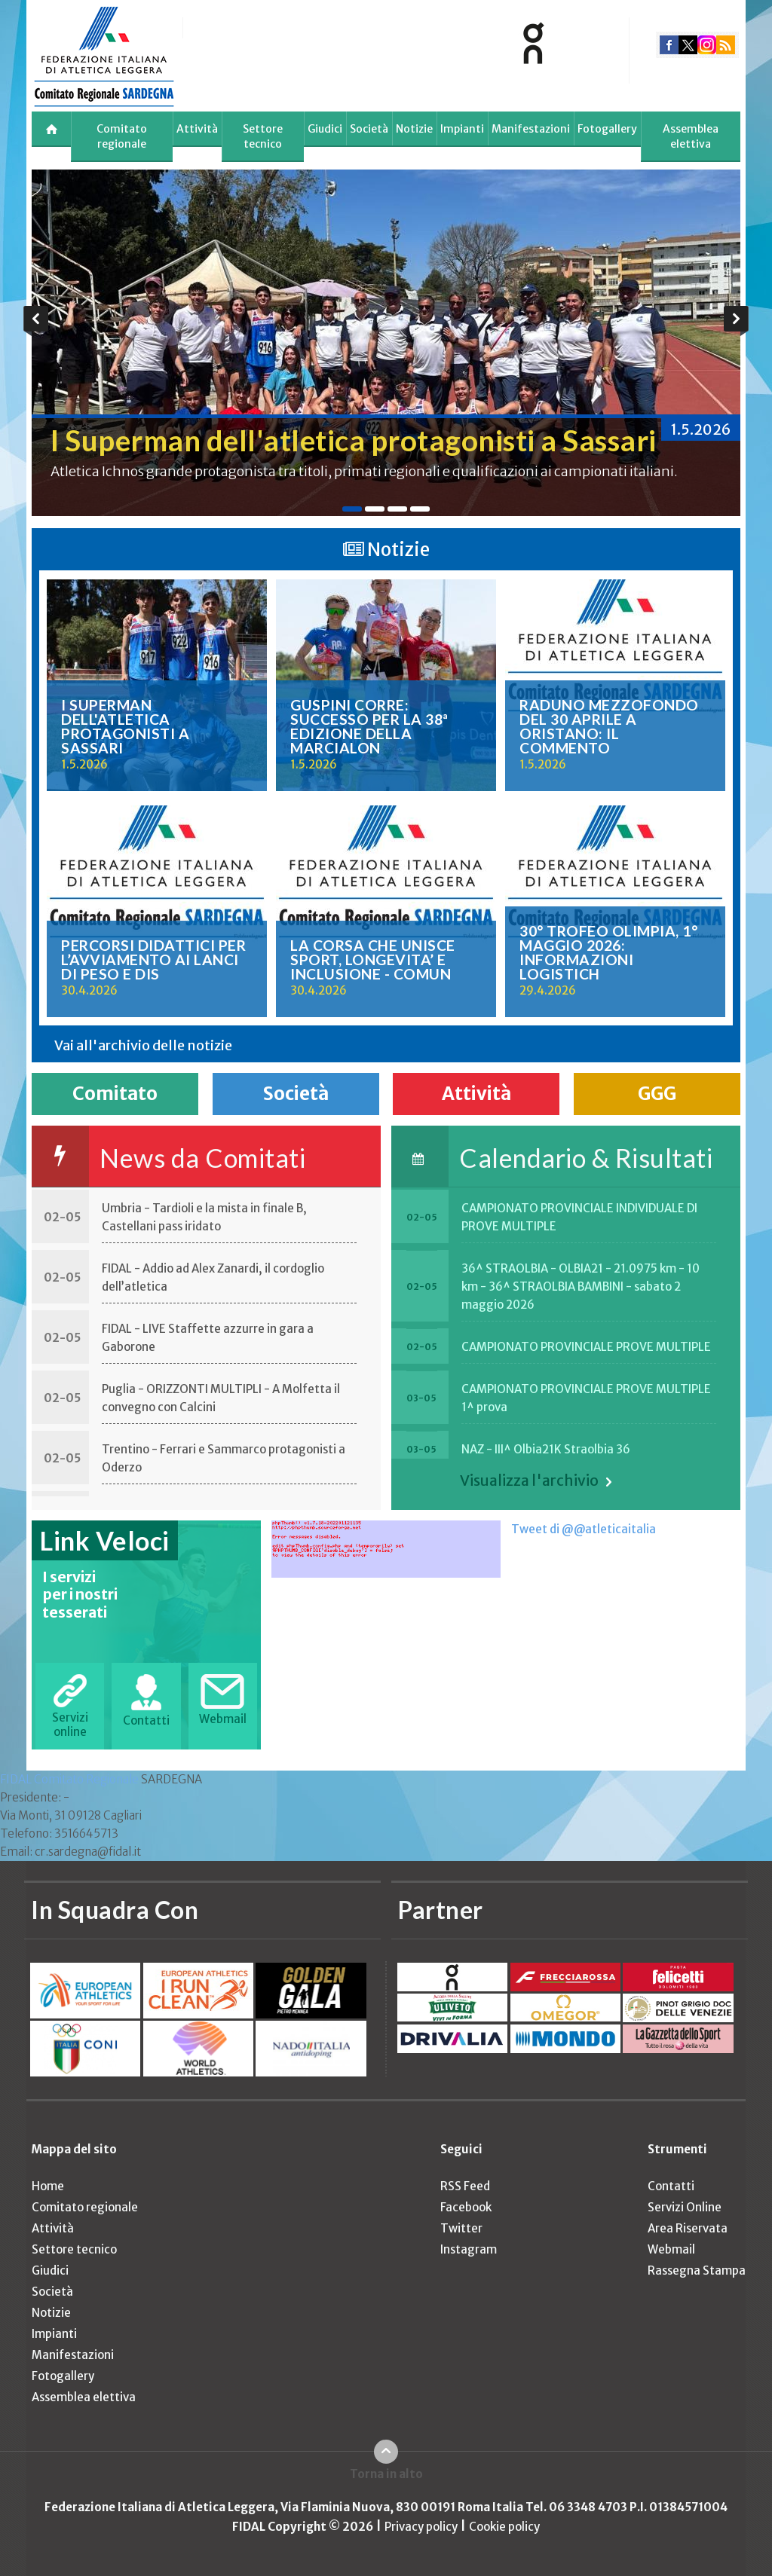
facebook (669, 44)
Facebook (466, 2207)
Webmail (671, 2249)
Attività (197, 129)
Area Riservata (688, 2228)
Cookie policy (504, 2526)
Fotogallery (607, 129)
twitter (688, 44)
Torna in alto (386, 2474)
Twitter (461, 2228)
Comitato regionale (121, 136)
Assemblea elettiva (690, 136)
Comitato (115, 1093)
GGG (657, 1093)
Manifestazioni (531, 129)
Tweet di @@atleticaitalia (583, 1529)
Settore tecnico (263, 136)
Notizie (414, 129)
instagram (706, 44)
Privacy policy (421, 2526)
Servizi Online (684, 2207)
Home (48, 2186)
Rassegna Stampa (697, 2270)
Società (369, 129)
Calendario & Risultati (585, 1157)
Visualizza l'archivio (529, 1480)
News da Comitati (202, 1157)
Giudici (325, 129)
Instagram (468, 2249)
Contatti (671, 2186)
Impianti (462, 129)
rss (725, 44)
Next (736, 321)
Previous (35, 321)
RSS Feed (465, 2186)
